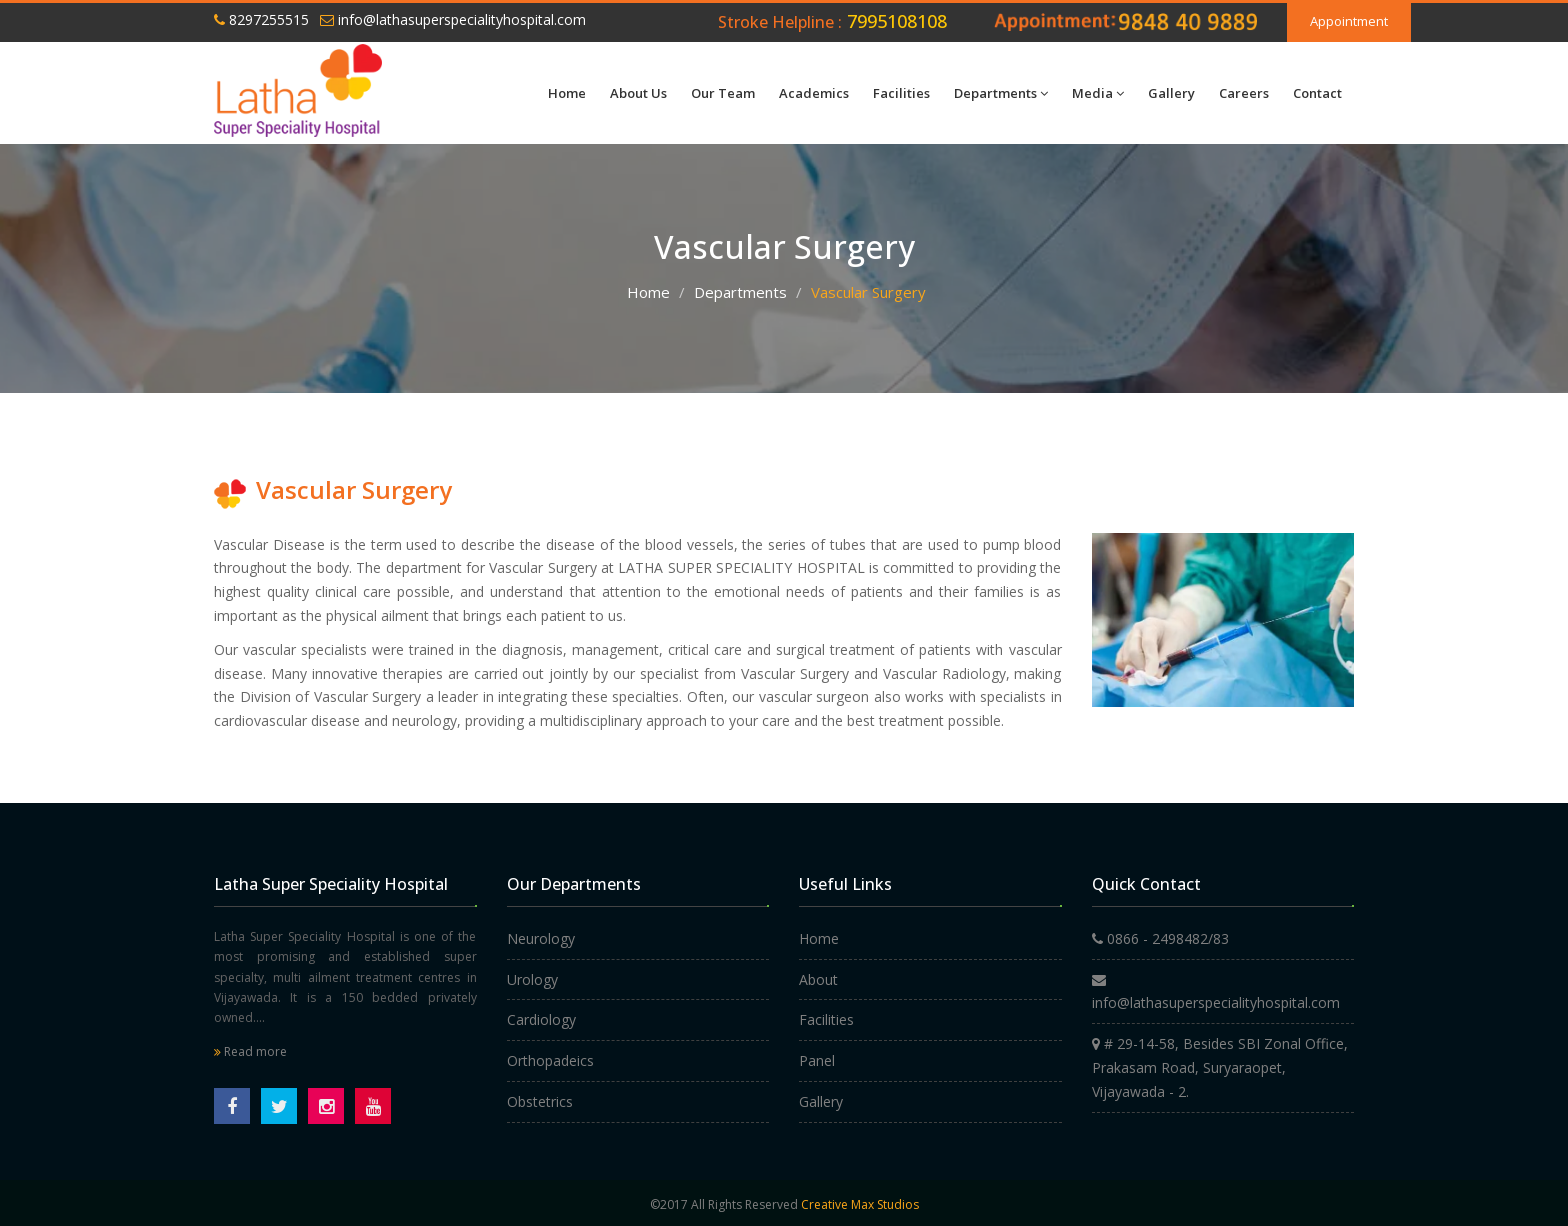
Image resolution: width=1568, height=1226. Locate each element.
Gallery (1171, 93)
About (818, 979)
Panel (817, 1060)
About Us (638, 93)
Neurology (541, 938)
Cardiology (541, 1019)
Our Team (723, 93)
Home (567, 93)
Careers (1244, 93)
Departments (1001, 93)
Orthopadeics (550, 1060)
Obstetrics (540, 1101)
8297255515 (261, 19)
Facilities (901, 93)
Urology (532, 979)
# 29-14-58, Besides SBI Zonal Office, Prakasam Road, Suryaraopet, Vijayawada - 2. (1220, 1067)
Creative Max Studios (860, 1204)
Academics (814, 93)
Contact (1317, 93)
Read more (250, 1051)
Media (1098, 93)
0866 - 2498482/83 (1160, 938)
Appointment (1349, 21)
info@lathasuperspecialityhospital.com (453, 19)
